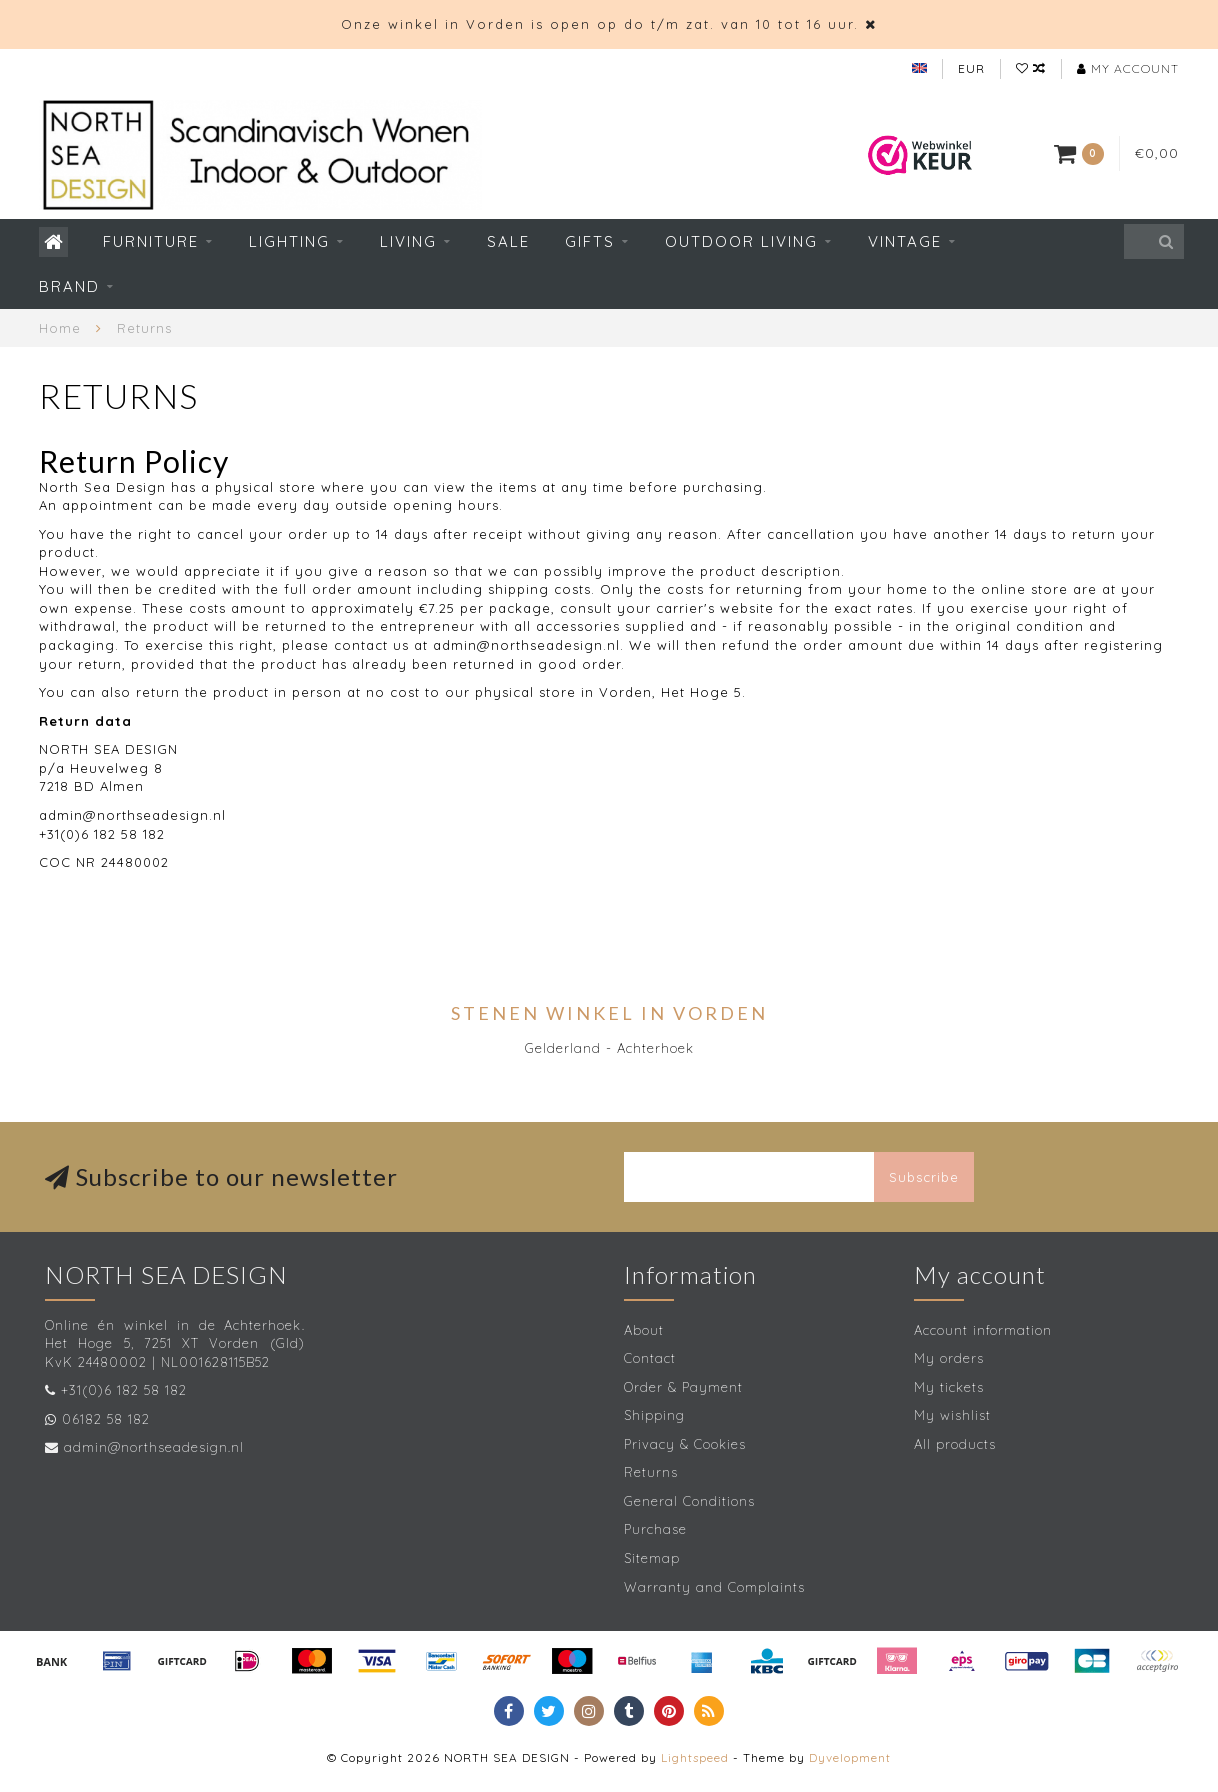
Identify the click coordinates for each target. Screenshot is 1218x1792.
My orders (949, 1358)
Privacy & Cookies (685, 1444)
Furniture (151, 241)
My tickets (949, 1387)
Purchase (655, 1529)
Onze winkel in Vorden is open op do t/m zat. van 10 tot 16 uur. (600, 24)
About (644, 1330)
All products (955, 1444)
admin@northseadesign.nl (154, 1447)
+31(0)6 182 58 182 (124, 1390)
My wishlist (952, 1415)
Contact (650, 1358)
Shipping (654, 1415)
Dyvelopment (850, 1757)
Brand (69, 286)
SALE (508, 241)
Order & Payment (683, 1387)
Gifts (590, 241)
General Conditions (689, 1501)
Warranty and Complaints (714, 1587)
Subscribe (924, 1177)
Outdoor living (741, 241)
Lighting (289, 241)
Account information (983, 1330)
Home (60, 328)
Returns (651, 1472)
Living (408, 241)
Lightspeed (695, 1757)
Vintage (905, 241)
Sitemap (652, 1558)
